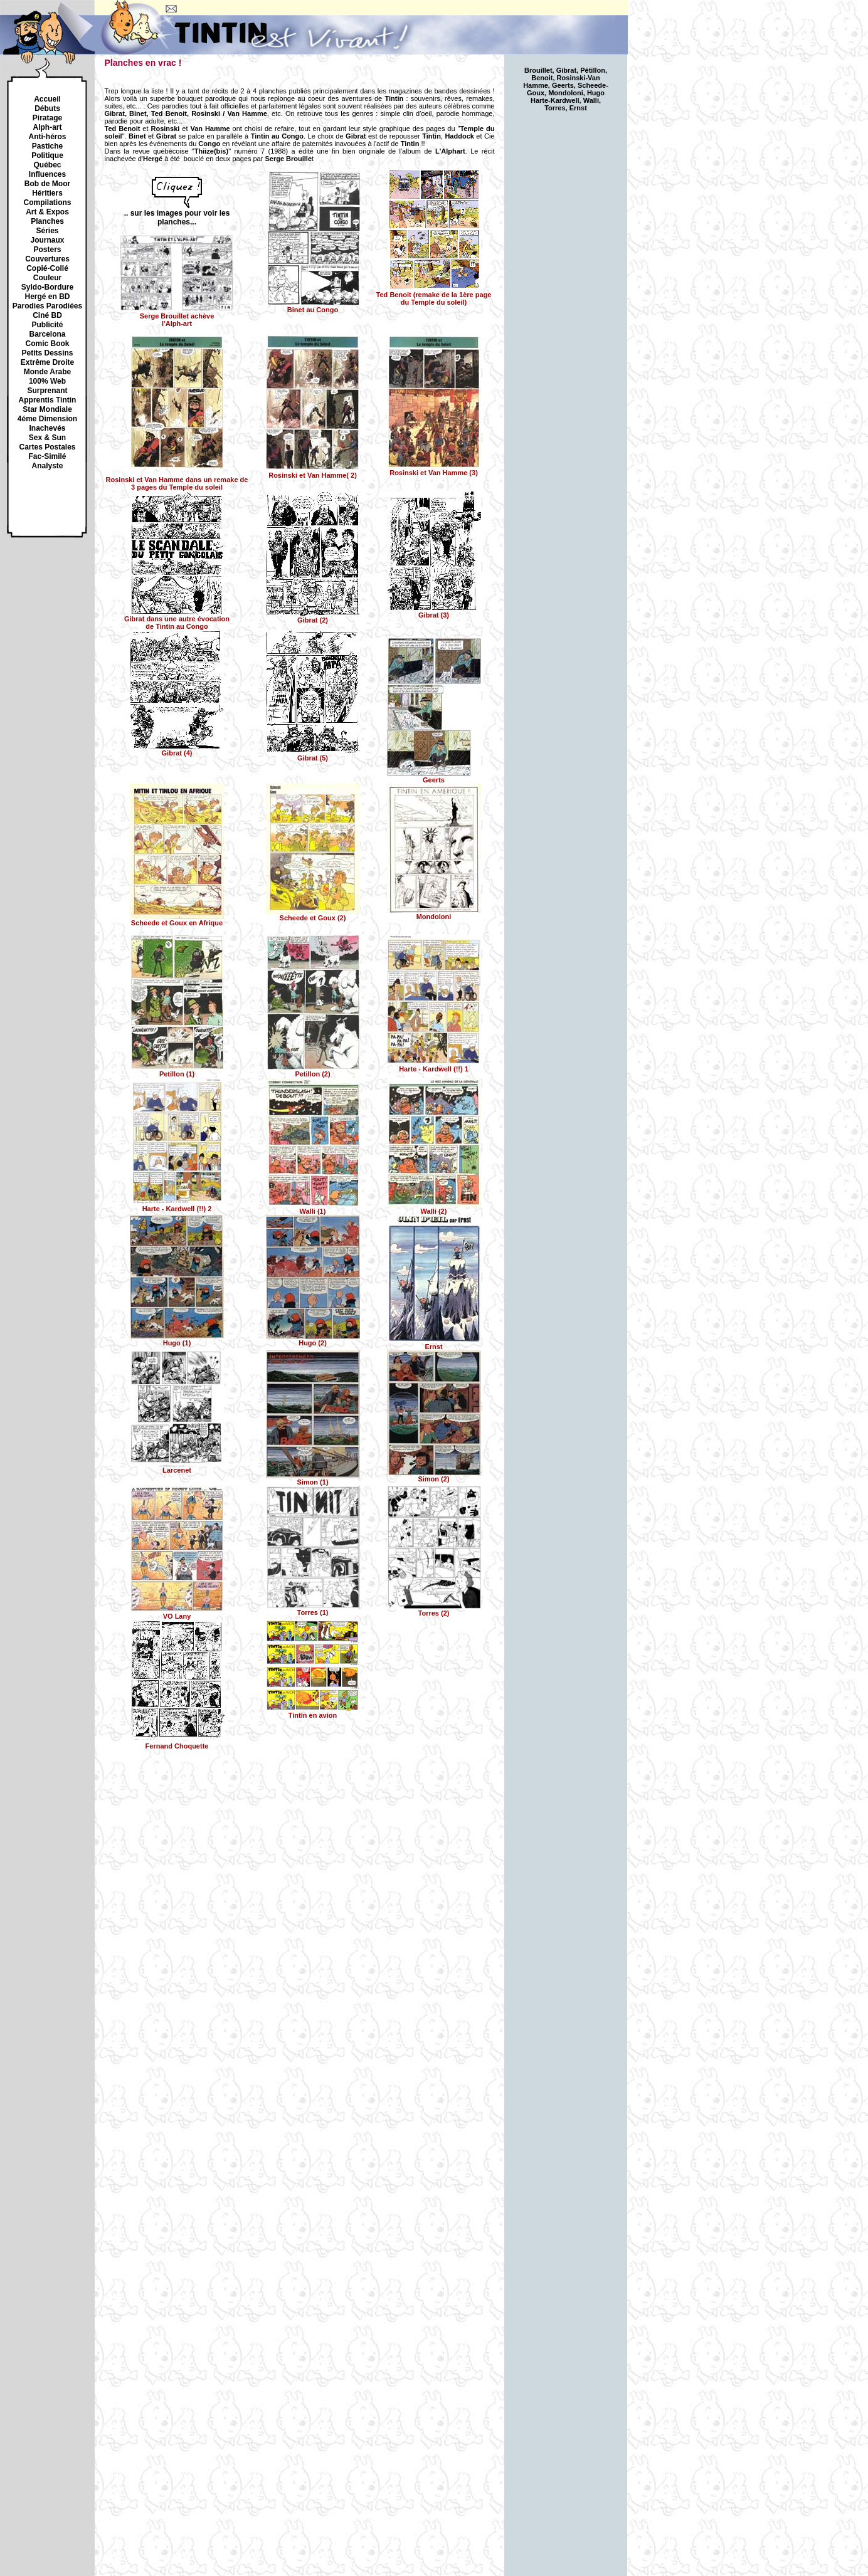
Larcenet (177, 1467)
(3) (434, 612)
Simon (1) (313, 1479)
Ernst (434, 1343)
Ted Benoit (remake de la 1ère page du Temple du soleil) (434, 295)
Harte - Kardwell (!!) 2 (177, 1205)
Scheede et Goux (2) (313, 915)
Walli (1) (313, 1208)
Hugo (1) (177, 1340)
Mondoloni (434, 913)
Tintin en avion (313, 1712)
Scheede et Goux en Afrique (177, 920)
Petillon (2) (313, 1071)
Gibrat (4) (177, 750)
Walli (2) (434, 1208)
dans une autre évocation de (177, 619)
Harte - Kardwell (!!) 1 (434, 1066)
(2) (313, 617)
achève (177, 316)
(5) (313, 755)
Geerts (434, 777)
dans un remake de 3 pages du (177, 476)
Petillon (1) (177, 1071)
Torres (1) (313, 1609)
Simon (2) (434, 1476)
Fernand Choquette (178, 1742)
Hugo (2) (313, 1340)
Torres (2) (434, 1610)
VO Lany (177, 1613)
